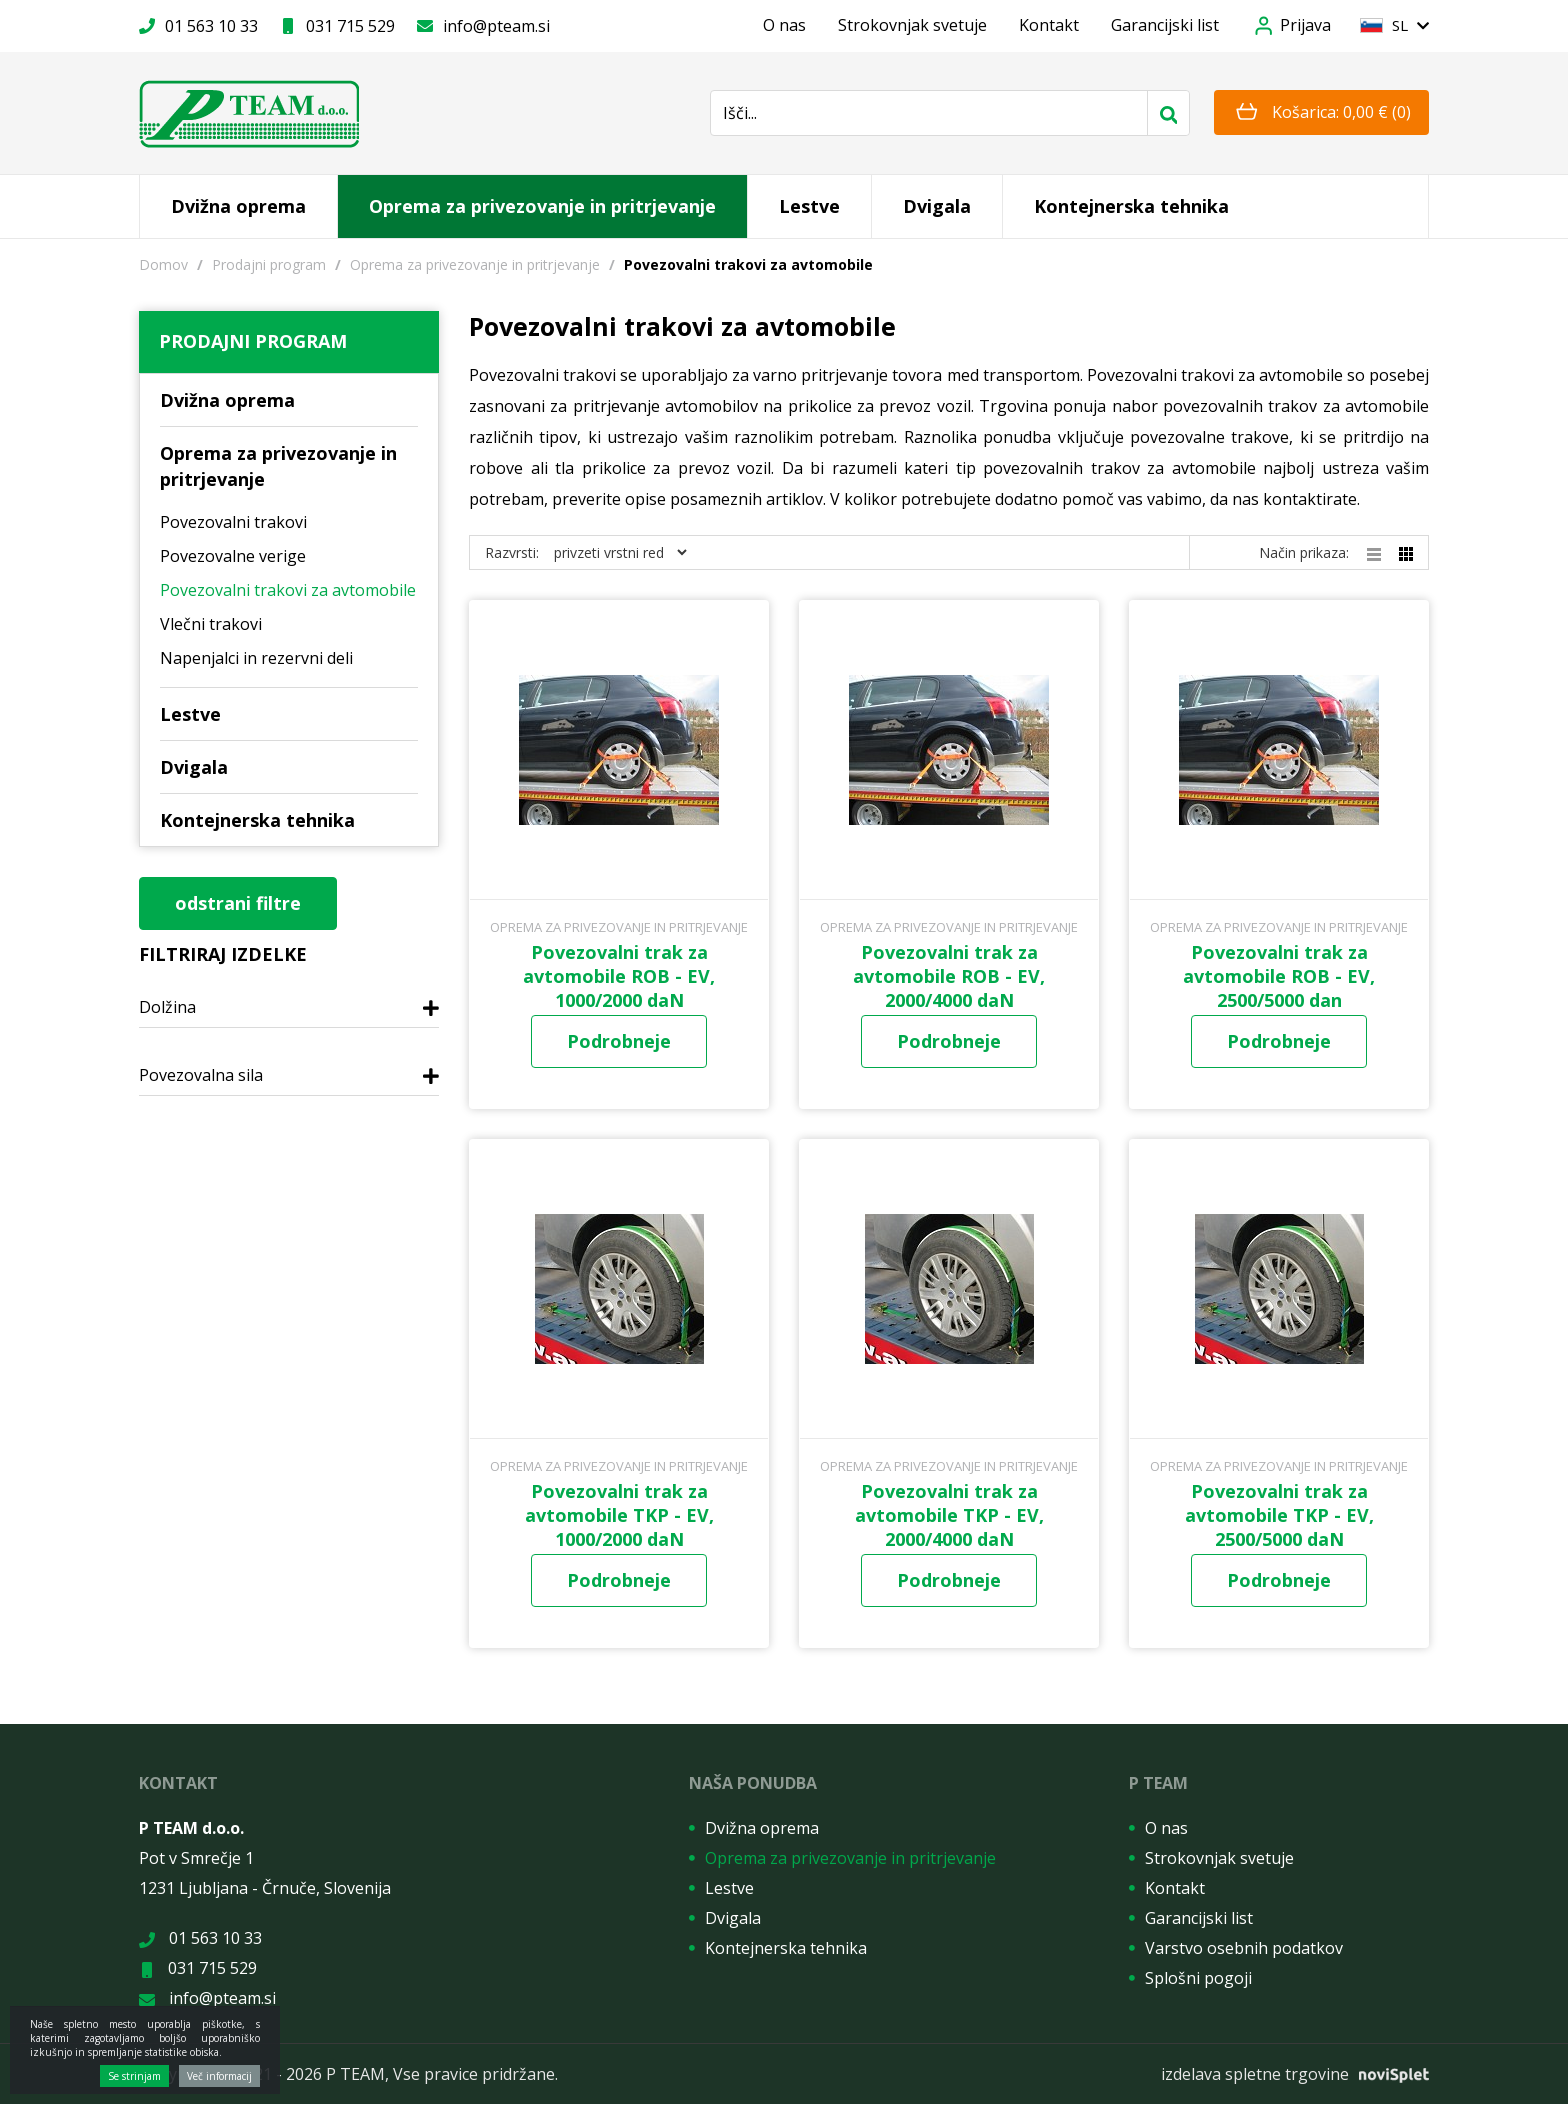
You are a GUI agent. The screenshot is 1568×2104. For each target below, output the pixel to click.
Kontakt (1049, 25)
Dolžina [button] (167, 1007)
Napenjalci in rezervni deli (256, 658)
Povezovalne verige (233, 556)
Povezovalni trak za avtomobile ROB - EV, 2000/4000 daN (949, 976)
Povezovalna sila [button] (201, 1075)
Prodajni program (269, 264)
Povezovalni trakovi (233, 522)
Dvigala (937, 206)
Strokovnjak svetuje (912, 25)
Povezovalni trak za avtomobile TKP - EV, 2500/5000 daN (1279, 1515)
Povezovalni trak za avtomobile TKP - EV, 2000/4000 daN (949, 1515)
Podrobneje (619, 1041)
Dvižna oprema (238, 206)
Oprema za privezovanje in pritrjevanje (542, 206)
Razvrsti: (512, 552)
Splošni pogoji (1198, 1978)
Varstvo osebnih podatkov (1244, 1948)
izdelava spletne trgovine (1255, 2074)
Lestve (809, 206)
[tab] (289, 1013)
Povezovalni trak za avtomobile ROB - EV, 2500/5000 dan (1279, 976)
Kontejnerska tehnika (1131, 206)
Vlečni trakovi (211, 624)
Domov (163, 264)
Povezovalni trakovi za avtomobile (288, 590)
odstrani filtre (238, 903)
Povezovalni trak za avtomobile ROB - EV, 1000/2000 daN (619, 976)
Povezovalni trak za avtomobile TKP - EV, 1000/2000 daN (619, 1515)
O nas (784, 25)
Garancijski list (1165, 25)
